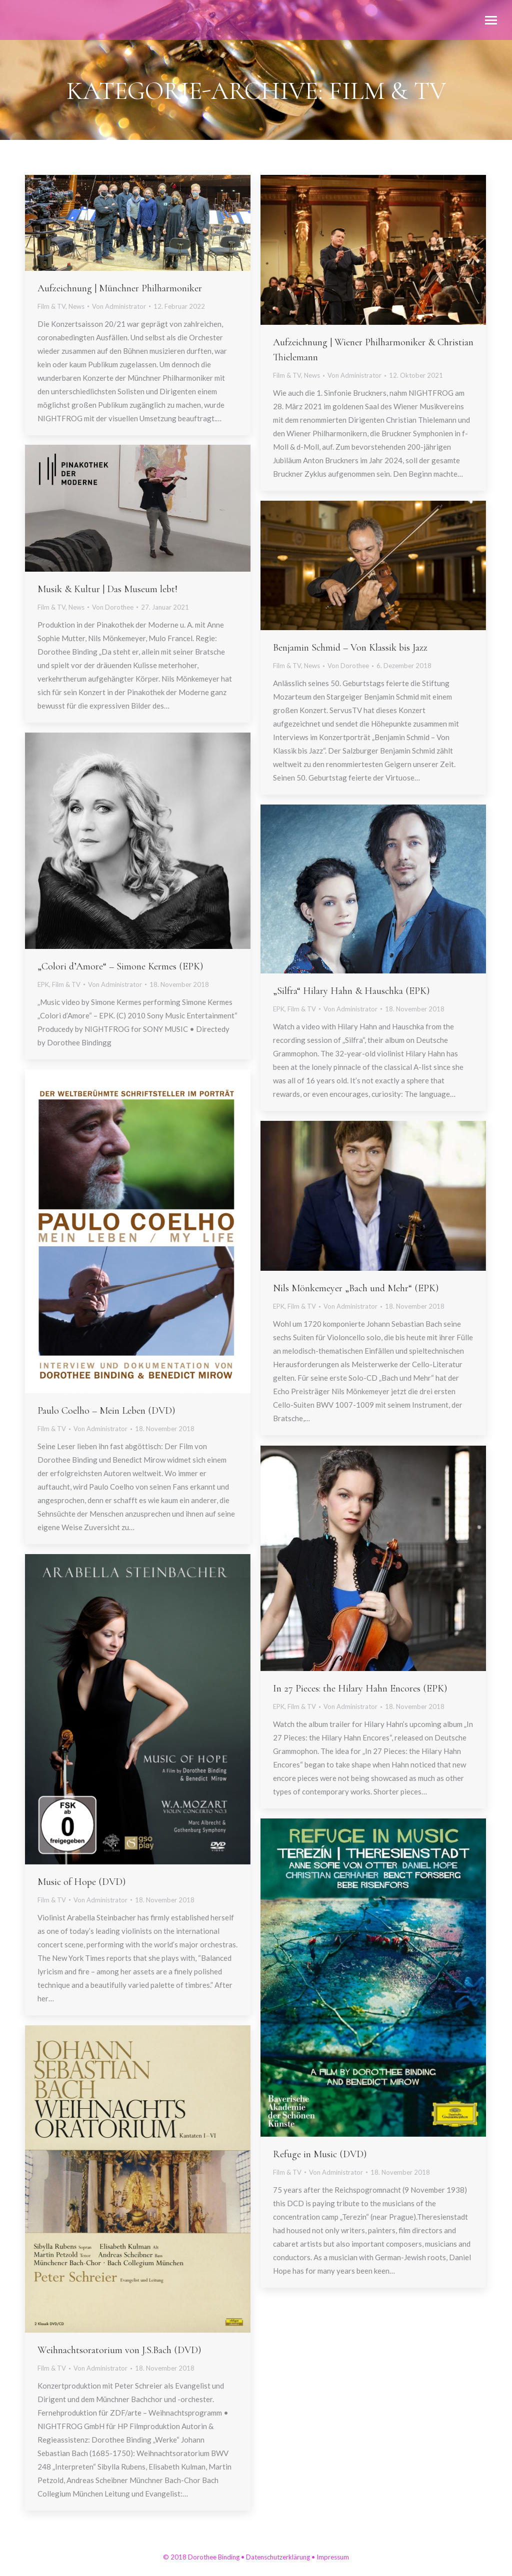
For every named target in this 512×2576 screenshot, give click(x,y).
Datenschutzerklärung (278, 2557)
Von (119, 306)
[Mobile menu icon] (491, 20)
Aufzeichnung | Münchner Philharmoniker (120, 288)
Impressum (332, 2557)
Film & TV (52, 306)
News (76, 306)
